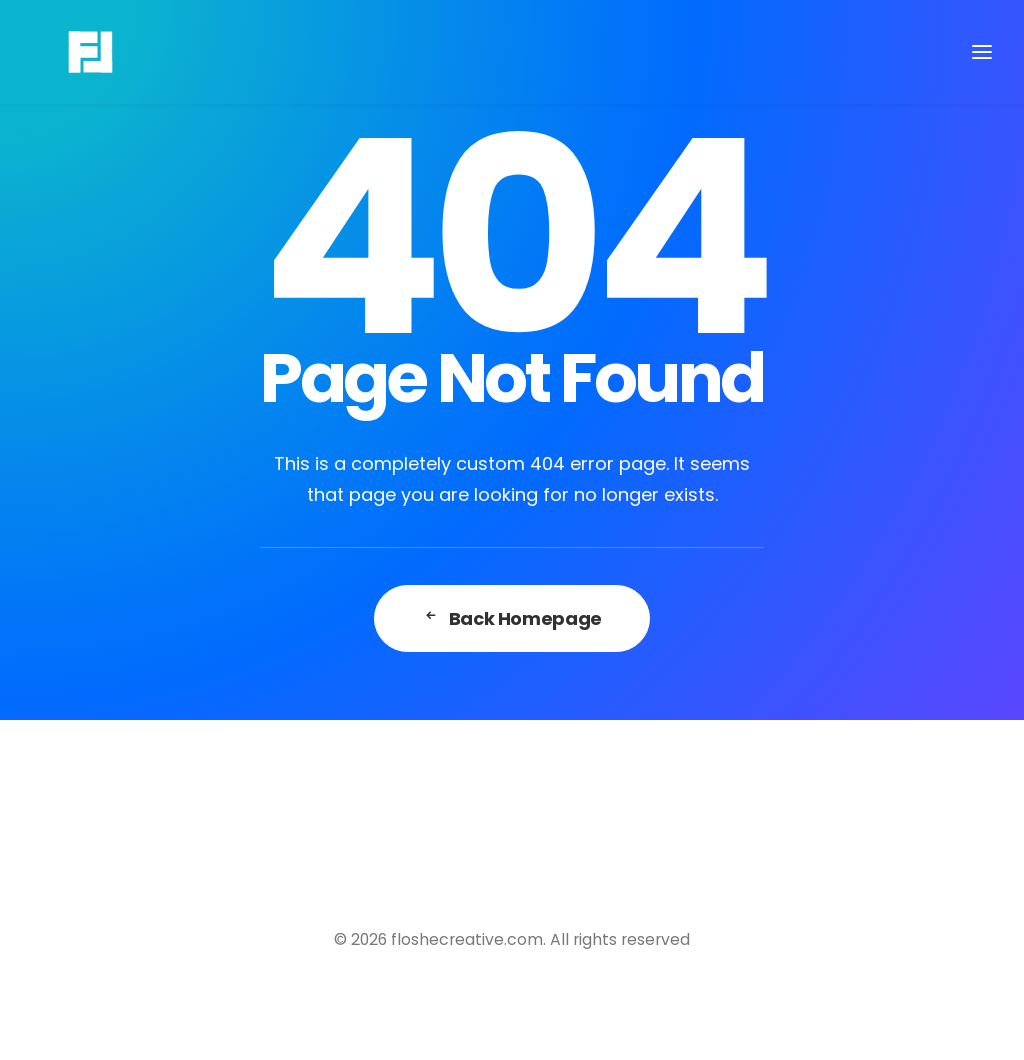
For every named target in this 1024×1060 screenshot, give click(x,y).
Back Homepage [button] (512, 618)
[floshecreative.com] (58, 52)
